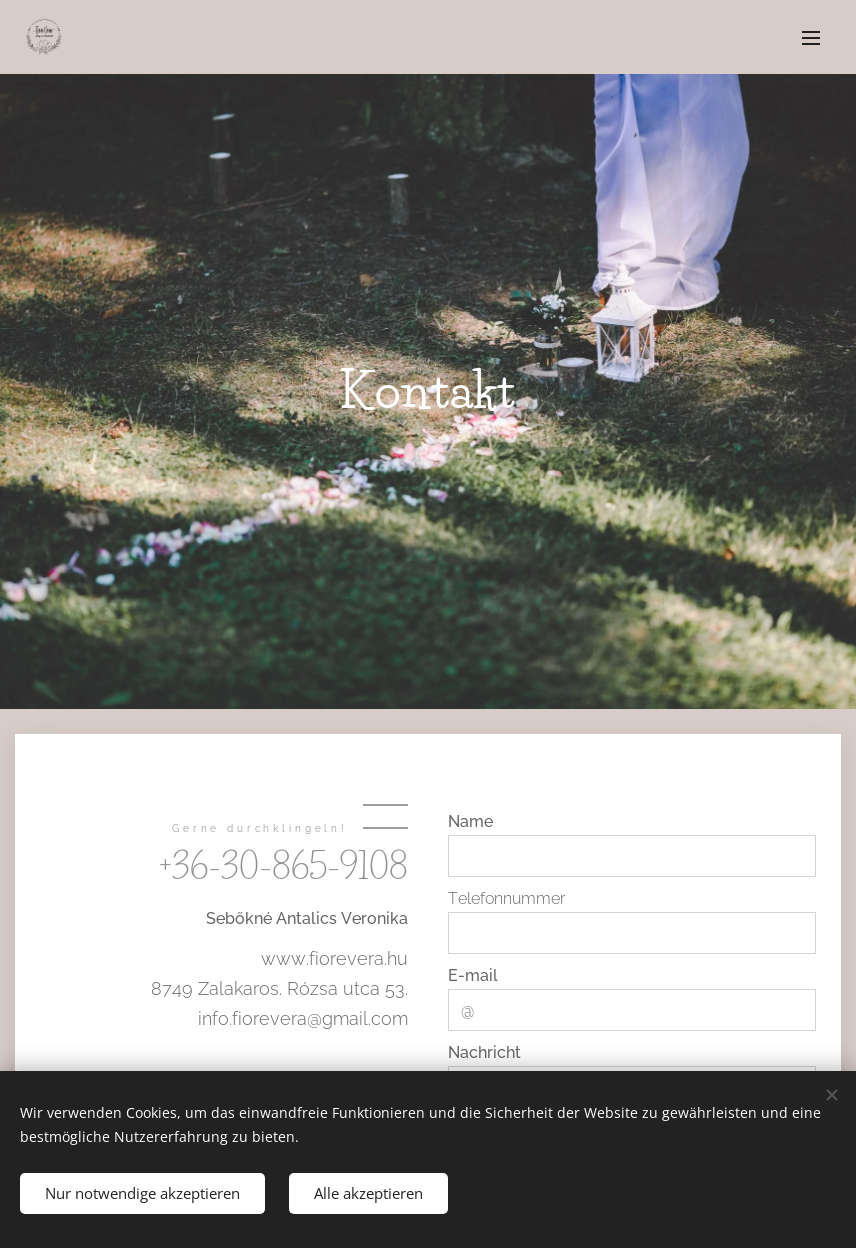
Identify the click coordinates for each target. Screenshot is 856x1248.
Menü (811, 38)
